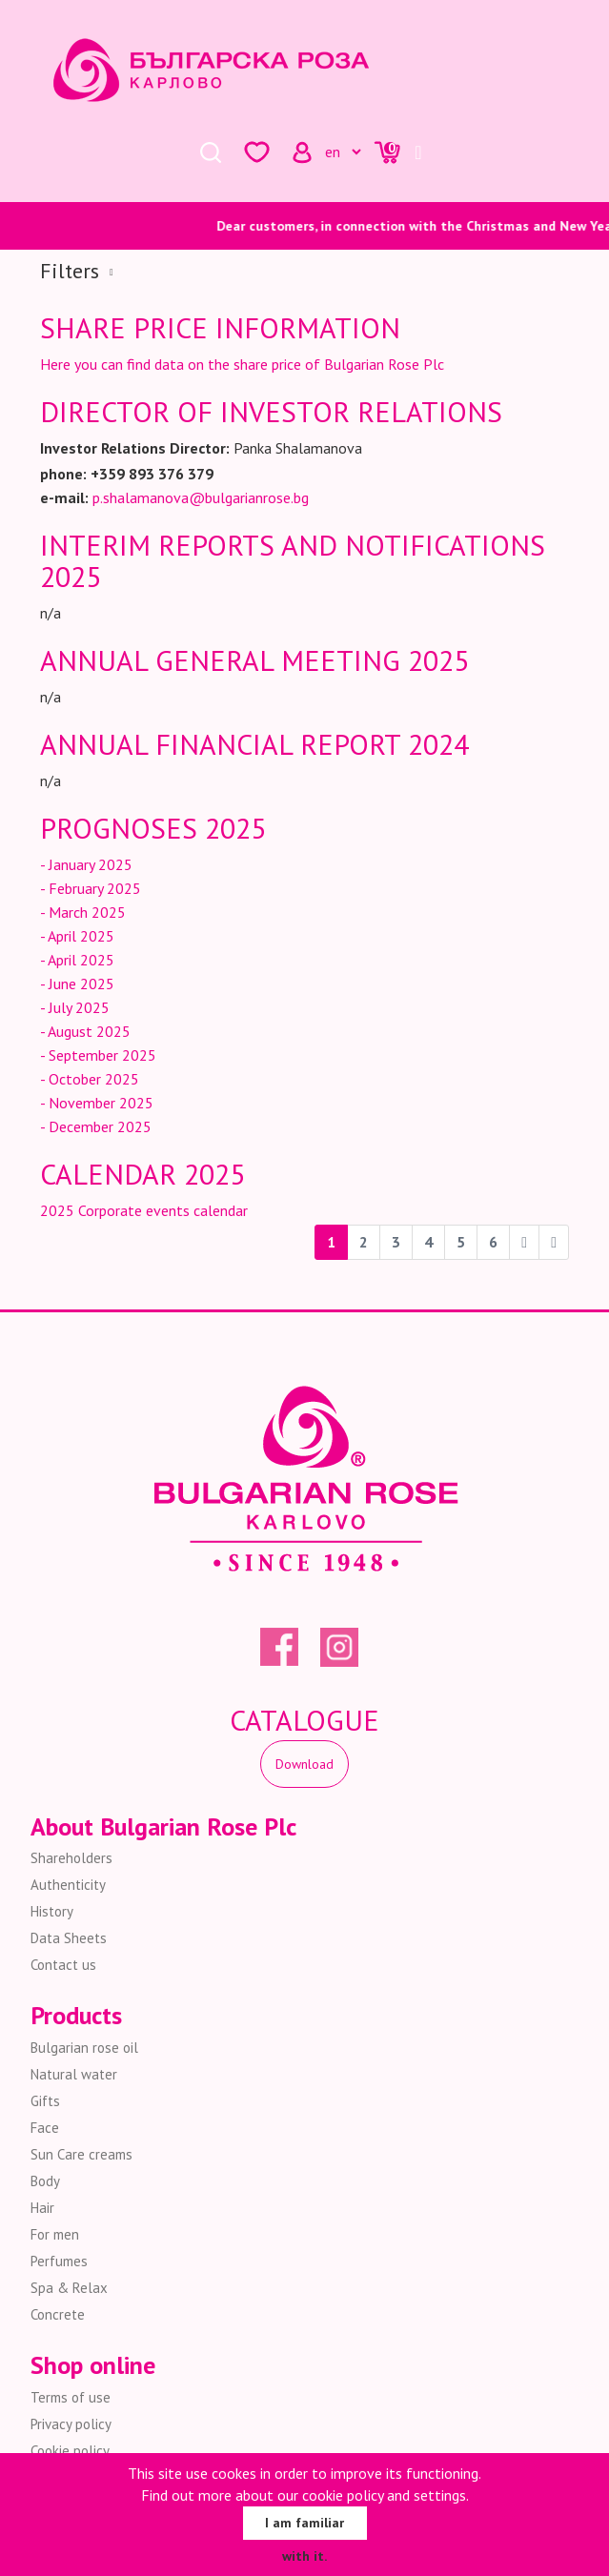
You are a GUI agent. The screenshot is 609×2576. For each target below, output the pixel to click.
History (51, 1911)
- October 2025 (89, 1078)
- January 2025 (86, 864)
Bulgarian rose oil (84, 2047)
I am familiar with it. (304, 2527)
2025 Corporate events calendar (144, 1210)
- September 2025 (98, 1055)
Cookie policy (70, 2451)
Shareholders (71, 1858)
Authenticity (68, 1885)
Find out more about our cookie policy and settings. (305, 2495)
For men (54, 2234)
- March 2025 (83, 912)
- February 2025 (90, 888)
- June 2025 (77, 983)
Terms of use (70, 2397)
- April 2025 (77, 935)
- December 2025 (96, 1126)
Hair (42, 2208)
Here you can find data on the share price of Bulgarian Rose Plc (242, 364)
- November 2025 (96, 1102)
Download (304, 1764)
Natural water (73, 2074)
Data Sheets (68, 1938)
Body (45, 2181)
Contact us (63, 1965)
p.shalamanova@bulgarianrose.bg (200, 497)
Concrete (57, 2314)
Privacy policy (71, 2424)
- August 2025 (85, 1031)
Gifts (45, 2101)
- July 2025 (75, 1007)
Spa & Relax (69, 2288)
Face (44, 2128)
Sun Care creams (81, 2154)
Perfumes (59, 2261)
